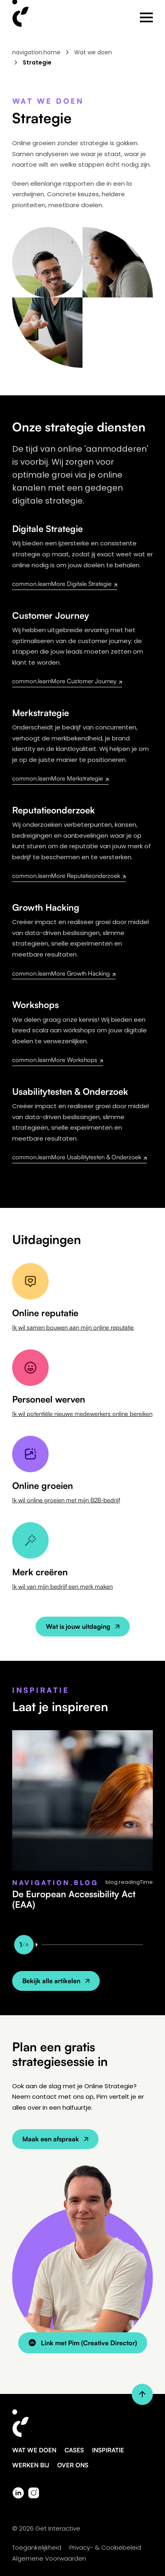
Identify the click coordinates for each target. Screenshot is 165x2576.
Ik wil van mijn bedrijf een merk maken (62, 1586)
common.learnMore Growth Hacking (64, 973)
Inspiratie (108, 2450)
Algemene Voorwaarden (49, 2558)
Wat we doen (93, 52)
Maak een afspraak (55, 2139)
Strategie (37, 62)
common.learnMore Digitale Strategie (64, 584)
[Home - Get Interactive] (23, 17)
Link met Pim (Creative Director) (82, 2343)
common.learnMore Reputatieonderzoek (69, 875)
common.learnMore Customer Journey (67, 681)
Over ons (72, 2465)
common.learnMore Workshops (57, 1060)
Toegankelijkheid (36, 2547)
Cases (74, 2450)
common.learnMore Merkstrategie (60, 778)
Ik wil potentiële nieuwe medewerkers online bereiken (82, 1414)
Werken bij (30, 2465)
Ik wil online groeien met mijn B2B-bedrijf (66, 1500)
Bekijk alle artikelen (56, 1981)
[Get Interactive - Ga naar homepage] (82, 2427)
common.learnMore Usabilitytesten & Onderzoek (79, 1157)
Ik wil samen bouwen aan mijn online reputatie (73, 1327)
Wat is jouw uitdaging (83, 1626)
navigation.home (36, 52)
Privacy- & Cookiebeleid (105, 2547)
